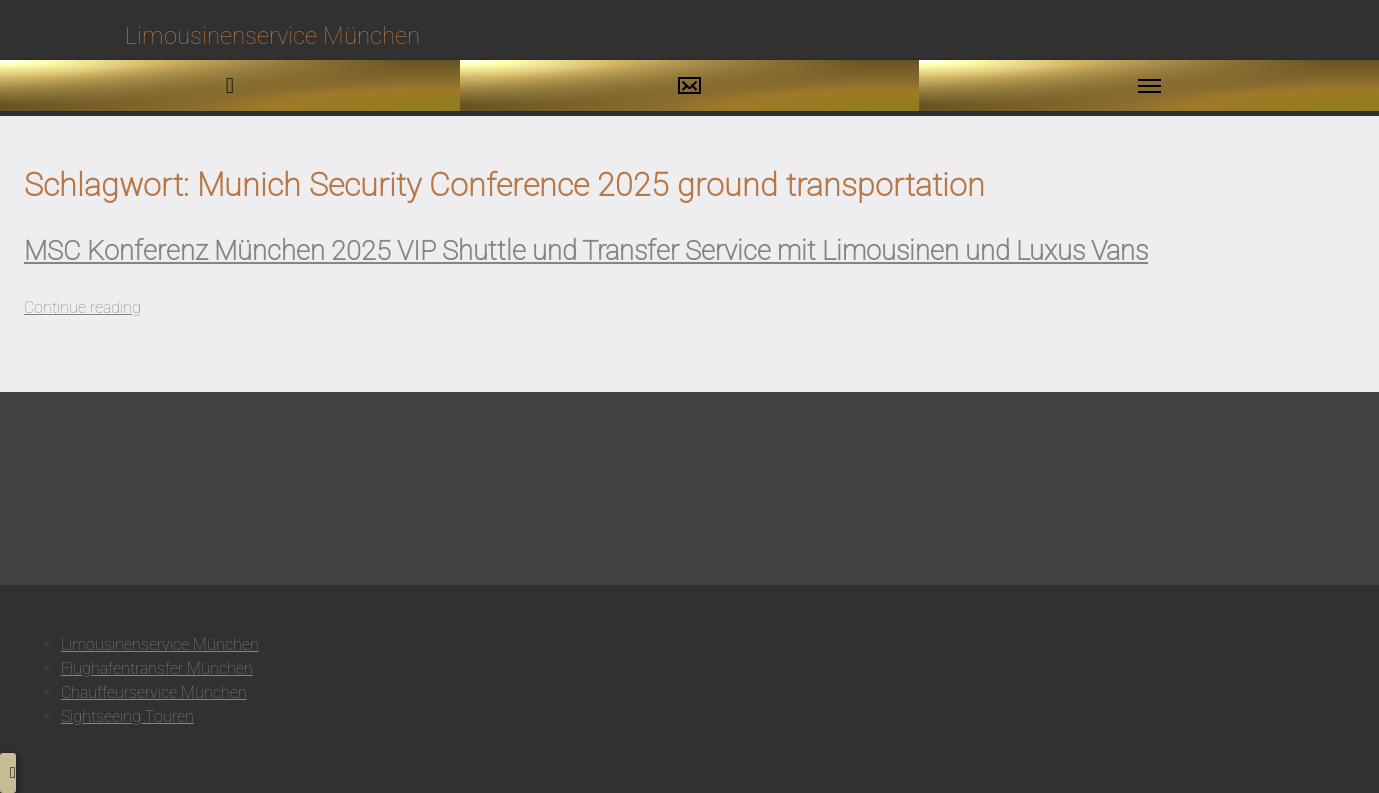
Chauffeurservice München (154, 692)
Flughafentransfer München (157, 668)
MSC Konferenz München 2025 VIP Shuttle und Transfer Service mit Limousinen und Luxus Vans (586, 251)
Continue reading (82, 307)
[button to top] (8, 773)
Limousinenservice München (160, 644)
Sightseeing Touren (127, 716)
